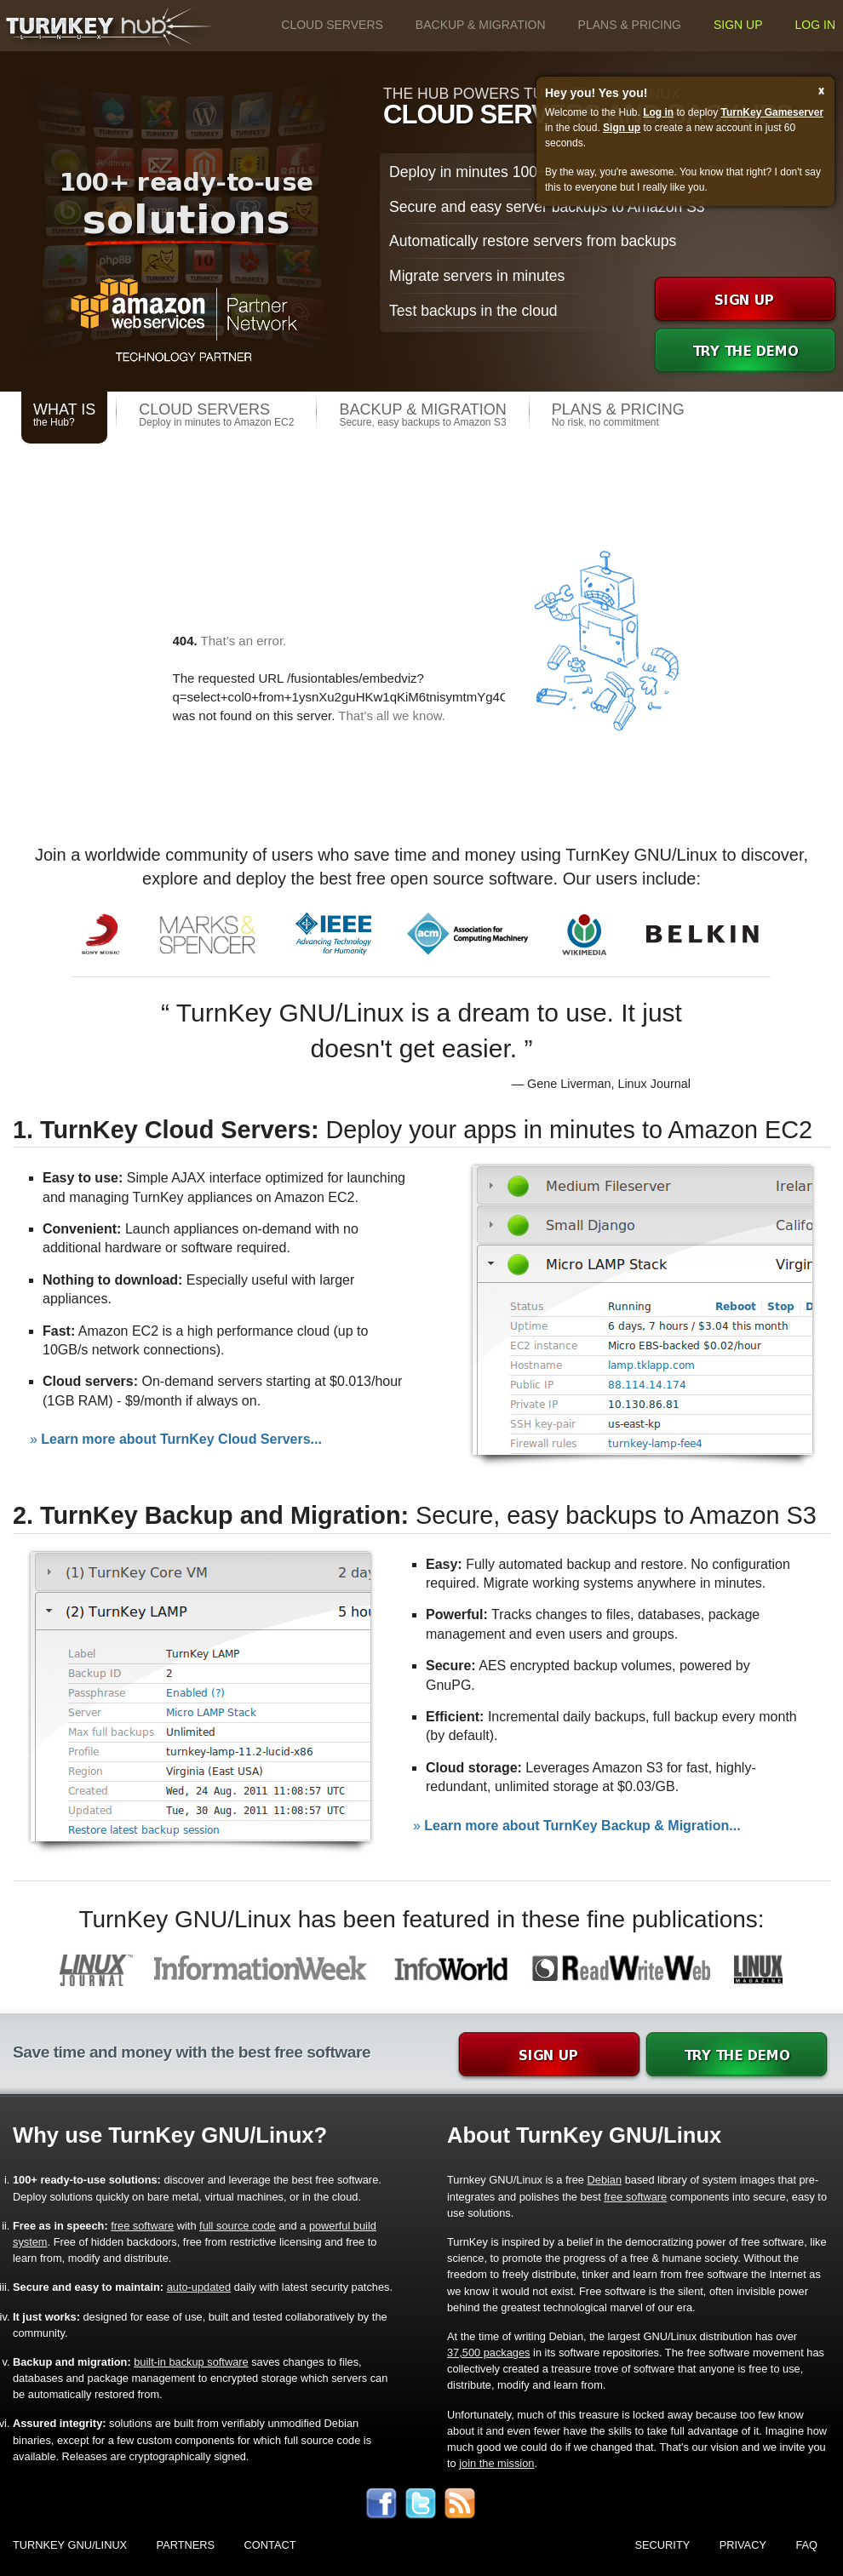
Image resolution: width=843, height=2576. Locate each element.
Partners (186, 2545)
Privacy (743, 2545)
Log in (815, 24)
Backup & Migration (481, 24)
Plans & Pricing (629, 24)
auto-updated (199, 2287)
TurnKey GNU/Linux (70, 2545)
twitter (420, 2503)
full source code (237, 2225)
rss (460, 2503)
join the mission (496, 2463)
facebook (381, 2503)
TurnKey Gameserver (772, 112)
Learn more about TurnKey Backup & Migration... (582, 1825)
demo (745, 352)
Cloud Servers (332, 24)
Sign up (738, 24)
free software (635, 2196)
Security (663, 2545)
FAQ (806, 2545)
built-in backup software (191, 2362)
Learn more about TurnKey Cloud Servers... (181, 1439)
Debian (605, 2179)
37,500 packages (488, 2352)
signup (745, 301)
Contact (270, 2545)
